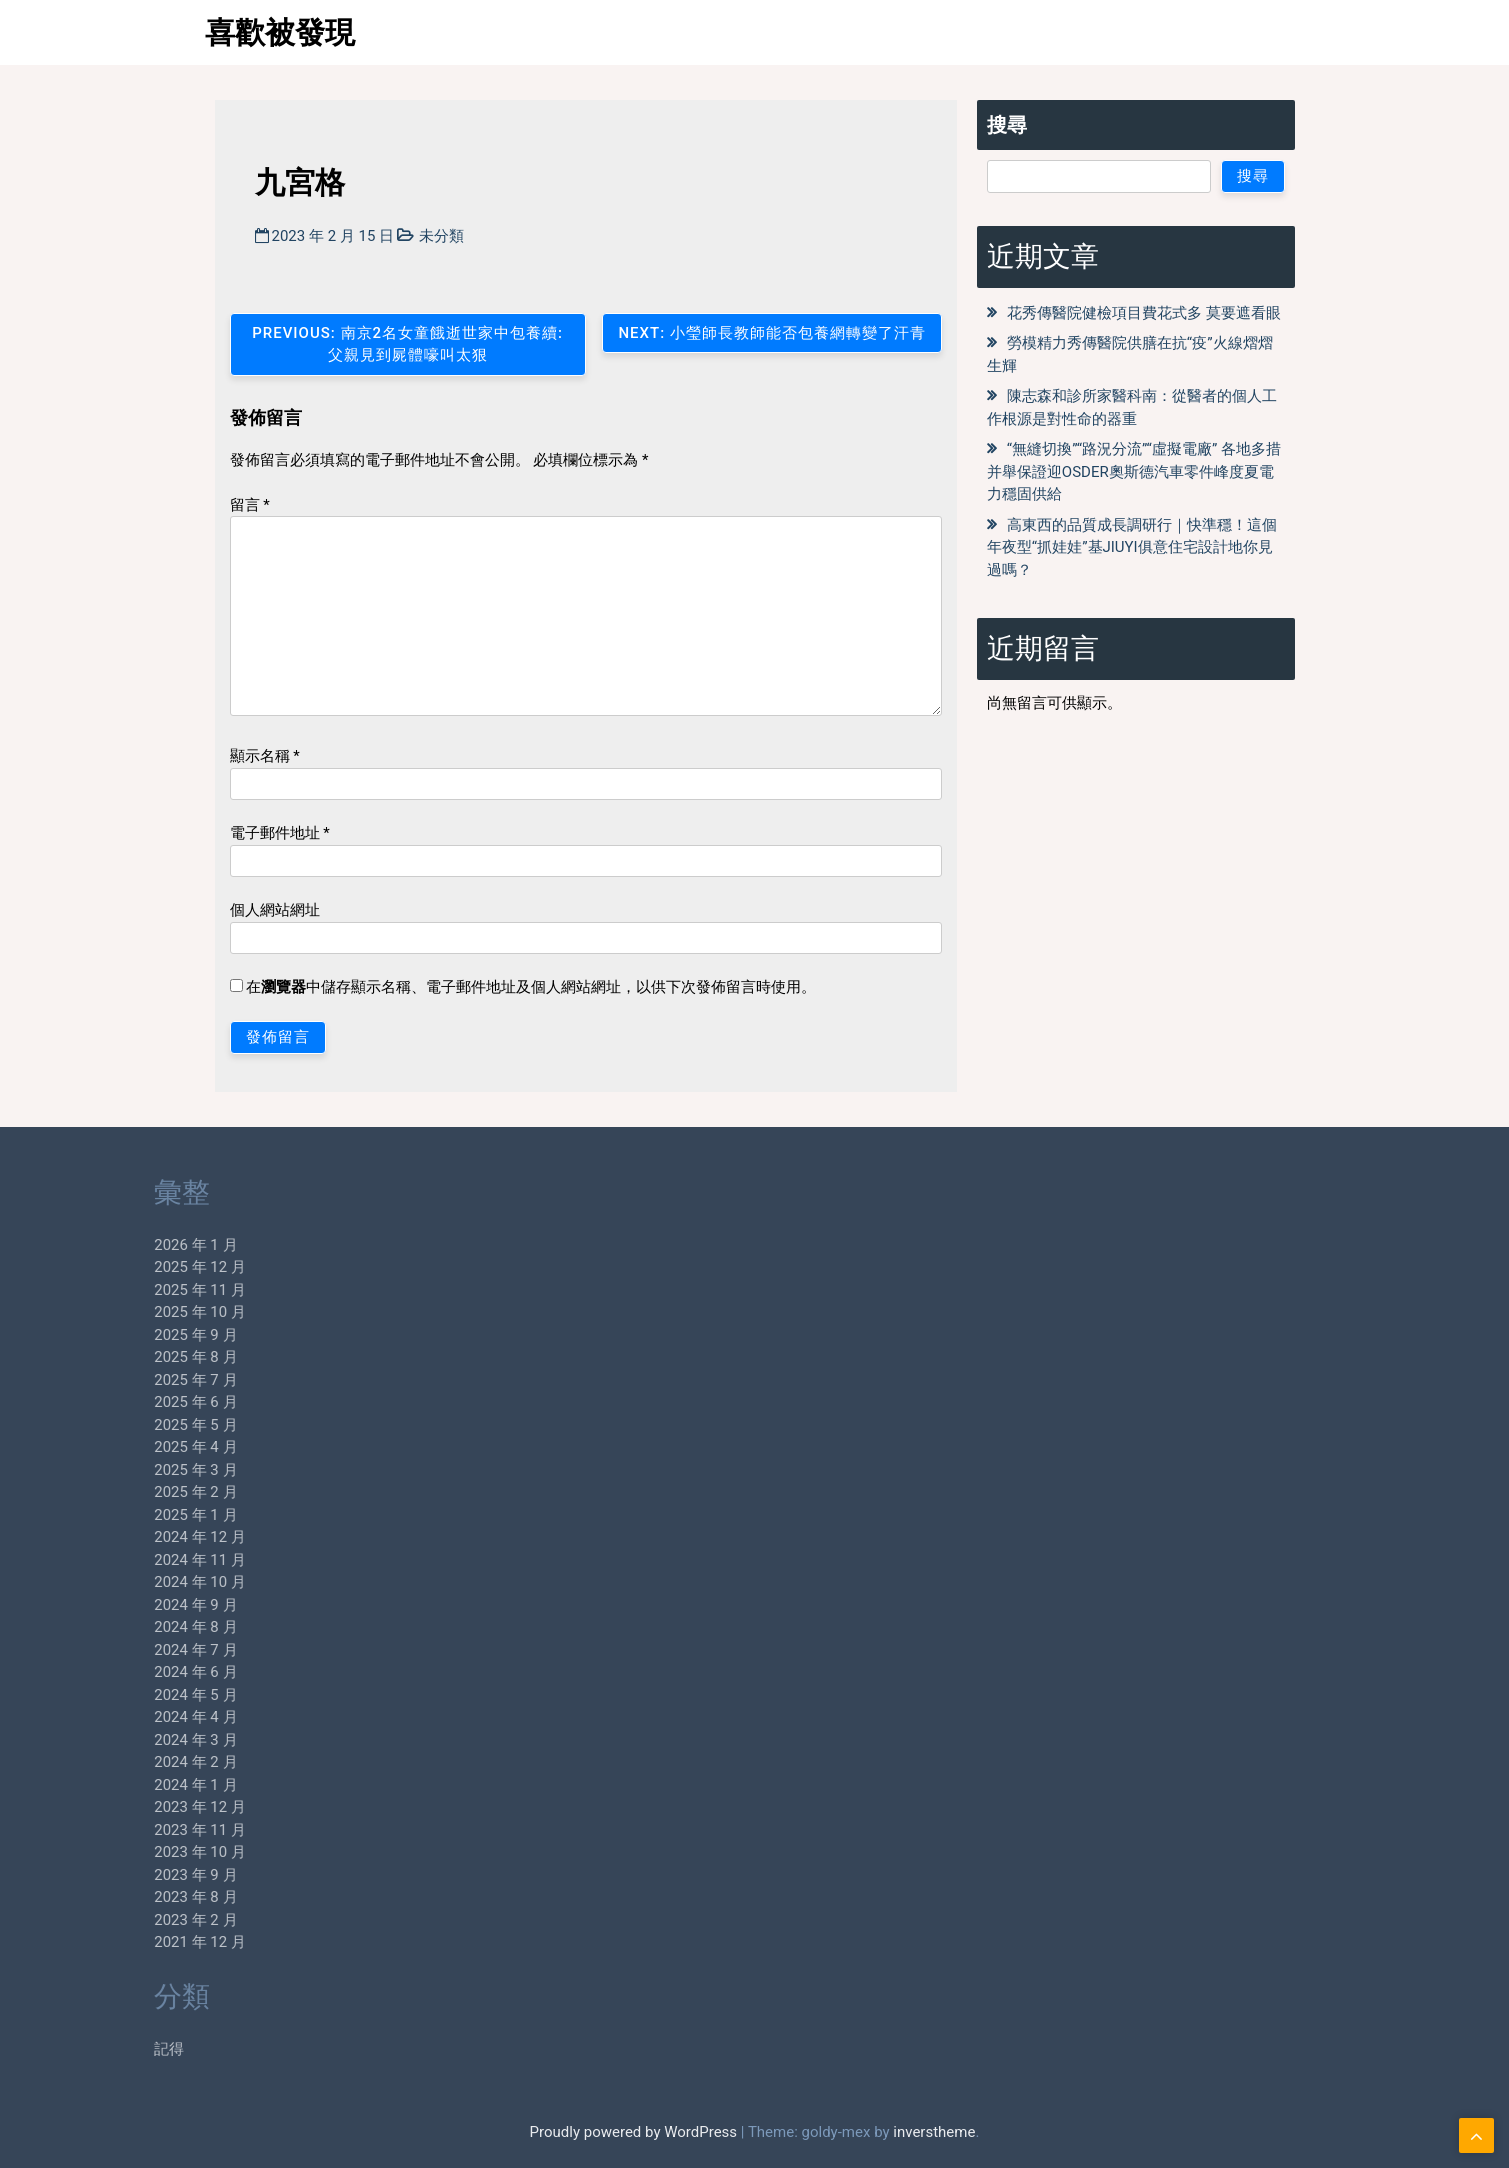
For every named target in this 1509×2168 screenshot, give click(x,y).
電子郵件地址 (280, 833)
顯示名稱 (265, 756)
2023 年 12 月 (134, 1807)
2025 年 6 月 (129, 1402)
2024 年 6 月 (129, 1672)
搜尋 (1007, 125)
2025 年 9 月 (129, 1335)
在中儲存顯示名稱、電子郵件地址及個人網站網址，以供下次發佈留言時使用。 (531, 987)
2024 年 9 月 (129, 1605)
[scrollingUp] (1476, 2135)
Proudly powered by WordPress (635, 2132)
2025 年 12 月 (134, 1267)
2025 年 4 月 (129, 1447)
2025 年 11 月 (134, 1290)
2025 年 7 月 (129, 1380)
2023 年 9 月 (129, 1875)
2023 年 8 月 (129, 1897)
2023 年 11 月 (134, 1830)
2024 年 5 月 (129, 1695)
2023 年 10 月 (134, 1852)
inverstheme (934, 2132)
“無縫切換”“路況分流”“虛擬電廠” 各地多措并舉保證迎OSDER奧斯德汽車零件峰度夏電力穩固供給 (1134, 471)
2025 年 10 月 (134, 1312)
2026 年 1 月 (129, 1245)
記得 (103, 2049)
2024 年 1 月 (129, 1785)
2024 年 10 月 (134, 1582)
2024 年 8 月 (129, 1627)
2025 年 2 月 (129, 1492)
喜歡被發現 (280, 32)
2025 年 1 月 (129, 1515)
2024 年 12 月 (134, 1537)
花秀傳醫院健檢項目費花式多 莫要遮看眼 (1144, 313)
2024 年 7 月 (129, 1650)
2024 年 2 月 (129, 1762)
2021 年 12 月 (134, 1942)
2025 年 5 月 (129, 1425)
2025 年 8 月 (129, 1357)
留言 (250, 505)
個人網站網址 (275, 910)
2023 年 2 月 (129, 1920)
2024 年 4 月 (129, 1717)
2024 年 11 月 (134, 1560)
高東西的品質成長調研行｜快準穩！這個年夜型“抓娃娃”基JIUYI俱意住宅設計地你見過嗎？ (1132, 547)
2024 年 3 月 (129, 1740)
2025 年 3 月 (129, 1470)
